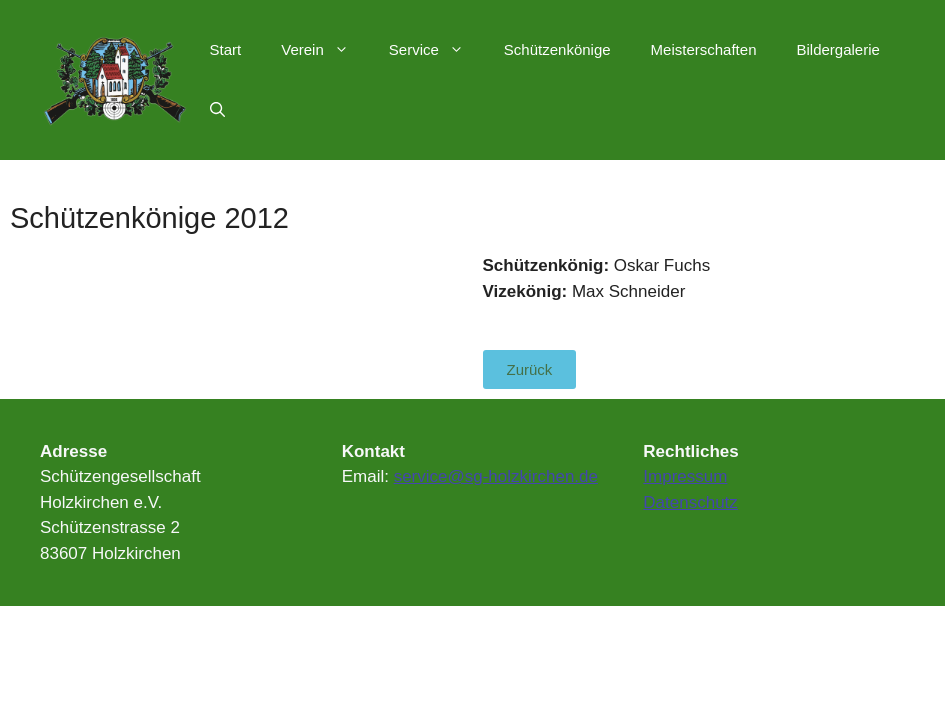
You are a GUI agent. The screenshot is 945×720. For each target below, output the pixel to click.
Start (226, 49)
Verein (325, 50)
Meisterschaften (704, 49)
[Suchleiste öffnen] (217, 110)
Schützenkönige (557, 49)
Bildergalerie (837, 49)
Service (436, 50)
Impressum (685, 476)
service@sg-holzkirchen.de (496, 476)
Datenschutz (690, 502)
